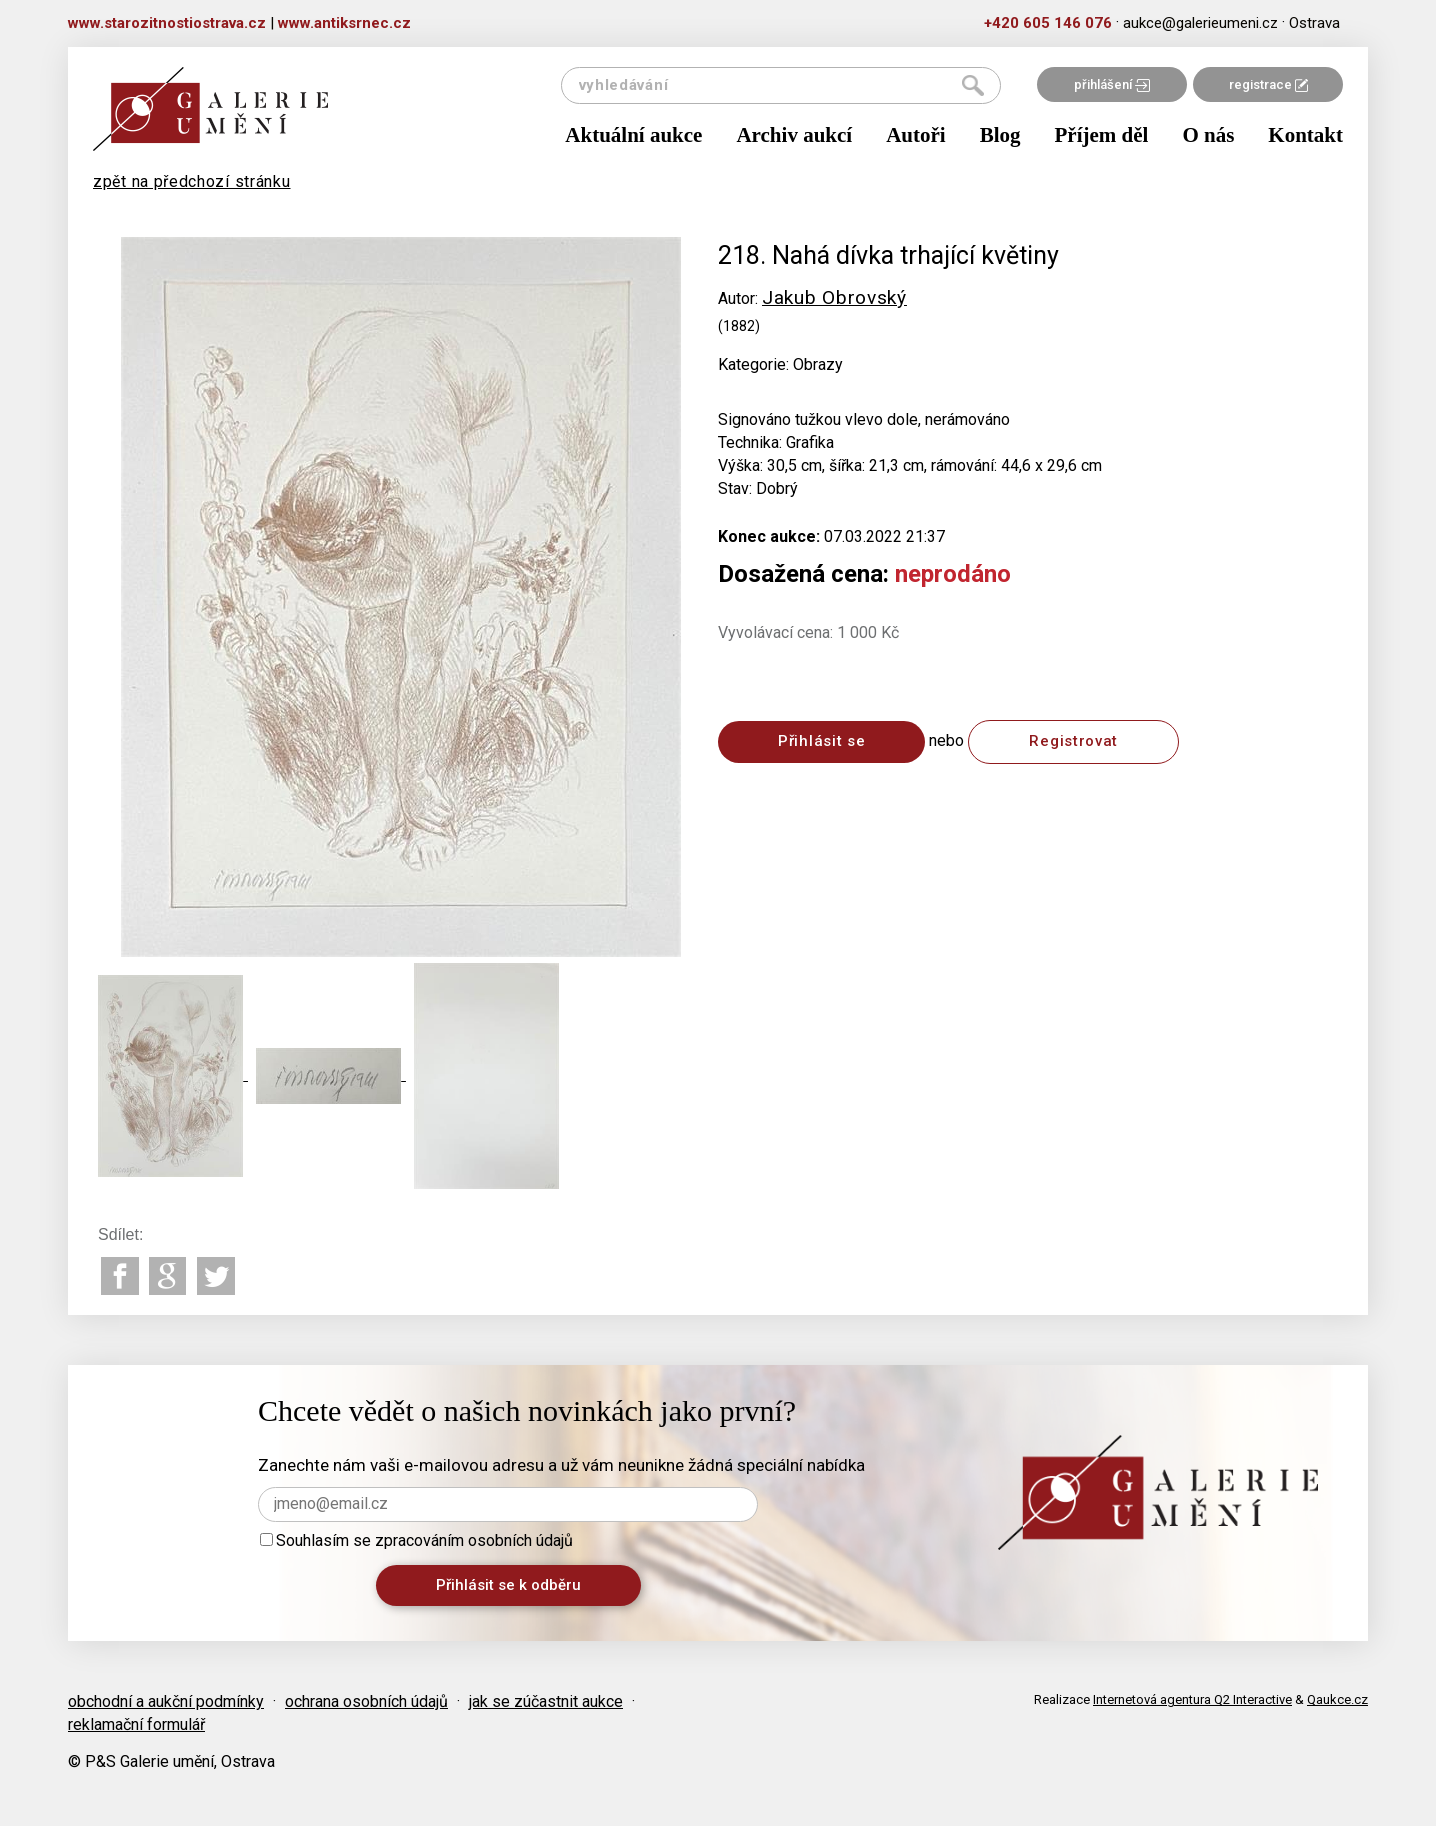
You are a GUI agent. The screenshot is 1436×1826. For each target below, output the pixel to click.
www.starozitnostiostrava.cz (167, 23)
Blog (1000, 135)
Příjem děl (1102, 135)
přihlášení (1112, 84)
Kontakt (1305, 135)
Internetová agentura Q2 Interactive (1192, 1699)
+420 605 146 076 (1048, 23)
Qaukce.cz (1337, 1699)
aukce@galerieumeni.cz (1200, 23)
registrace (1268, 84)
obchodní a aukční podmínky (166, 1701)
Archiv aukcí (794, 135)
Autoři (916, 135)
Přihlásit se (821, 741)
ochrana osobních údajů (366, 1701)
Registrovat (1073, 741)
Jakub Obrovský (834, 297)
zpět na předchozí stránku (192, 181)
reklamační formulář (136, 1724)
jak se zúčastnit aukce (546, 1701)
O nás (1208, 135)
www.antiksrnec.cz (344, 23)
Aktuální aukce (633, 135)
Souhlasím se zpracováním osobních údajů (416, 1540)
